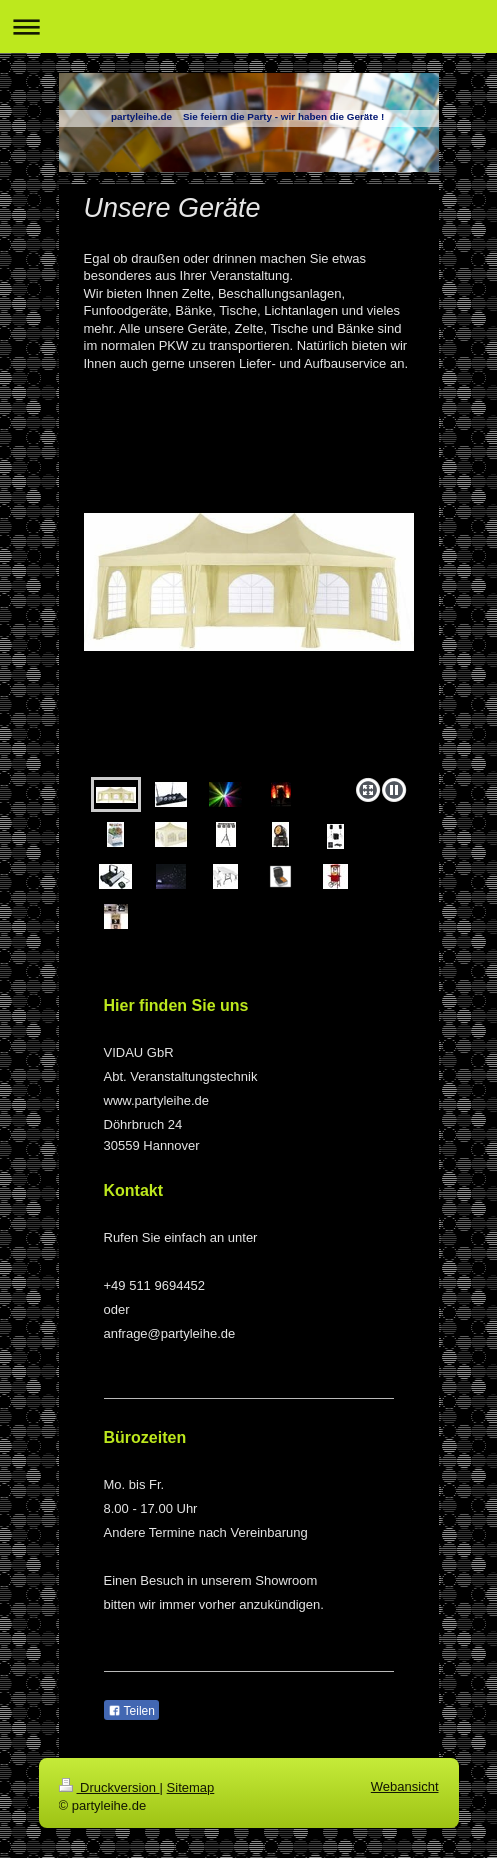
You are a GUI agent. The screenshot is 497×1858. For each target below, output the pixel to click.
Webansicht (405, 1786)
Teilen (131, 1711)
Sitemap (191, 1787)
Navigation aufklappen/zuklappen (248, 26)
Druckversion (109, 1787)
